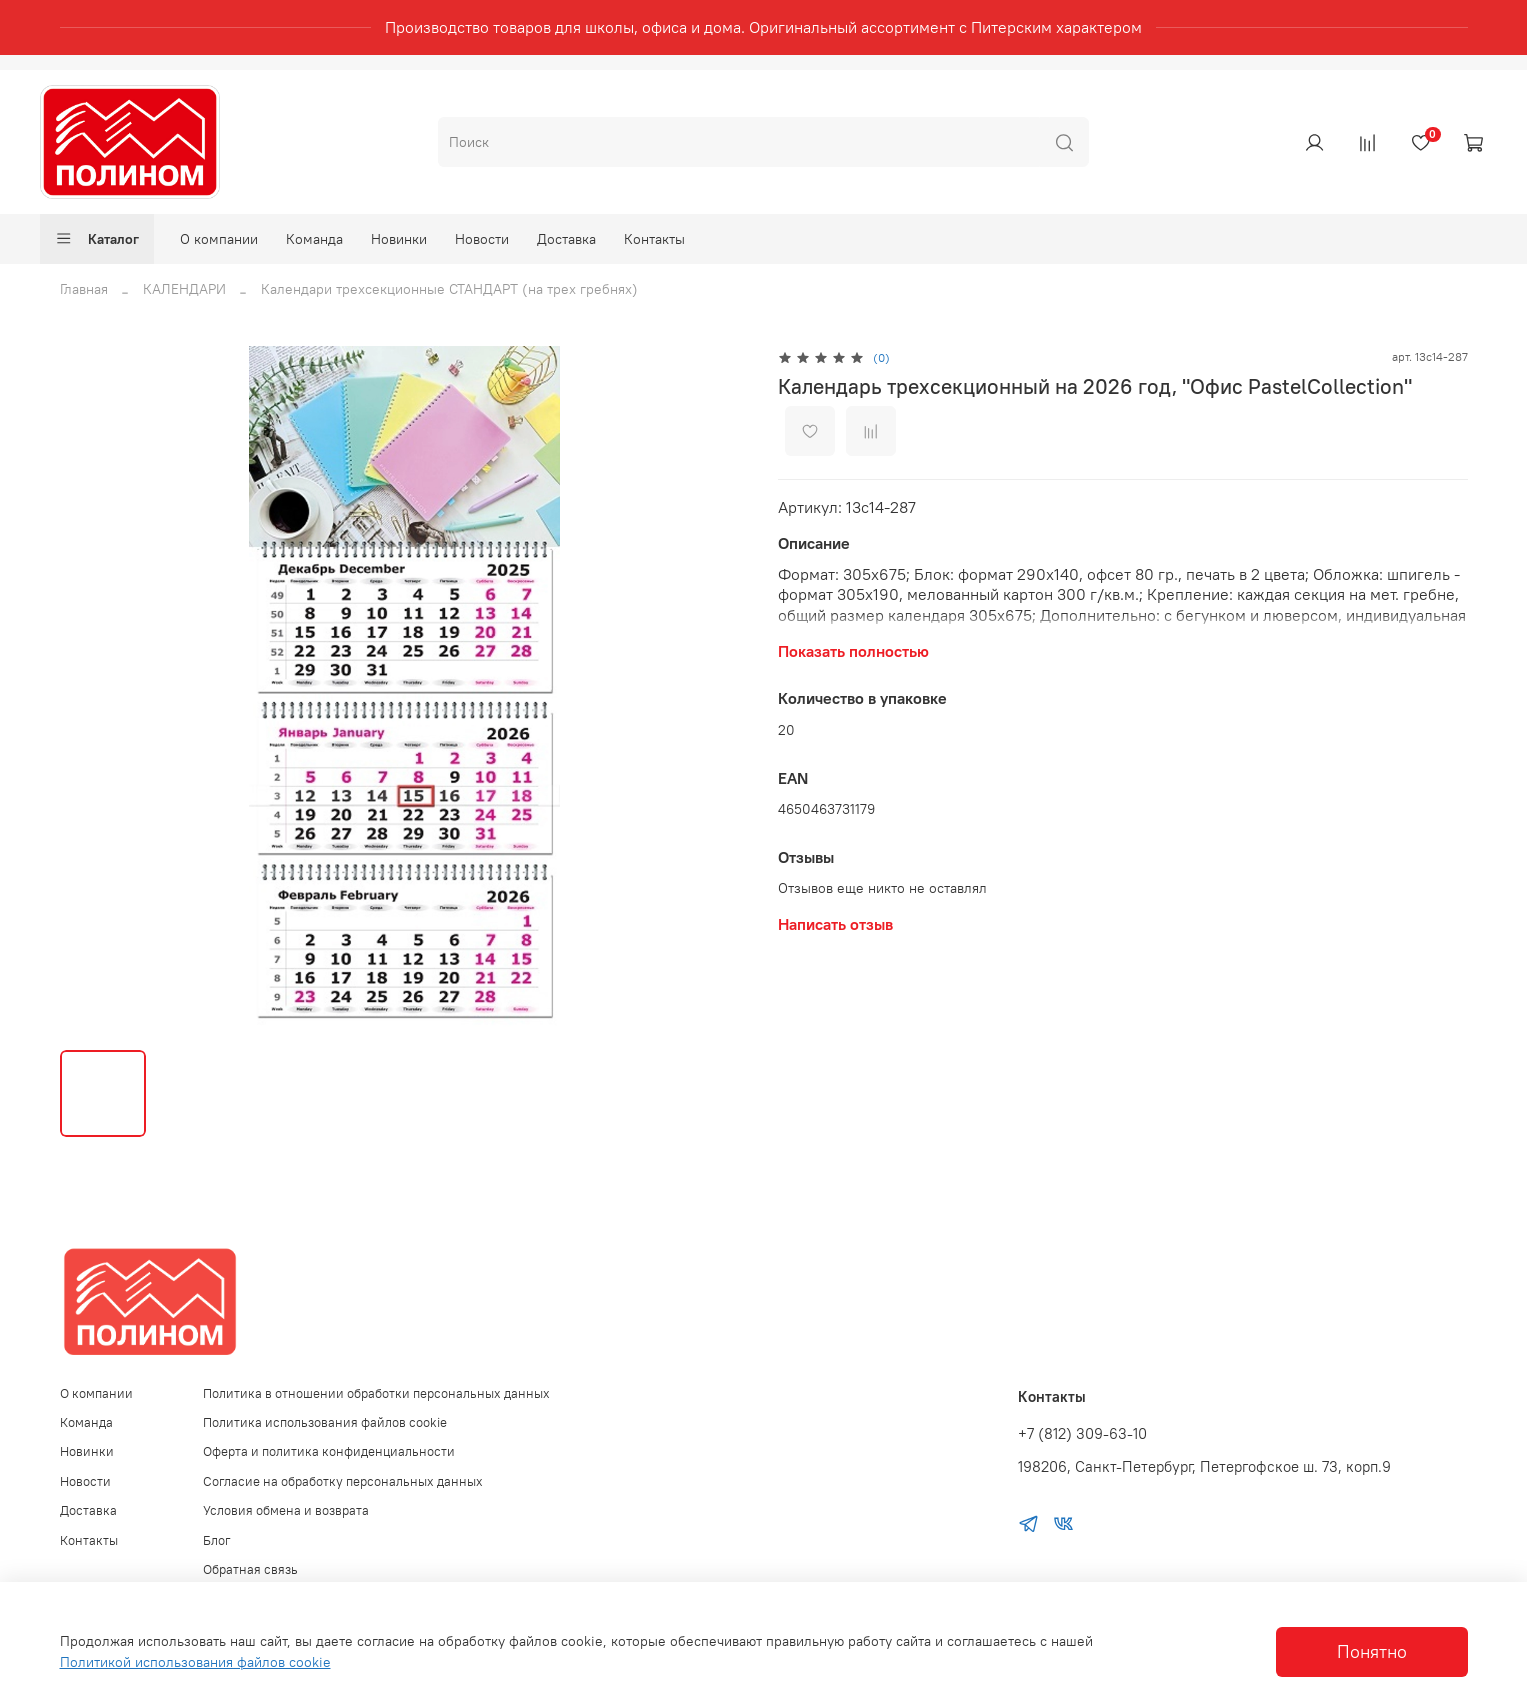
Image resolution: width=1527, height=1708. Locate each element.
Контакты (654, 239)
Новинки (399, 239)
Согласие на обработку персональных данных (343, 1481)
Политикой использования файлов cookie (195, 1662)
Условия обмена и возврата (286, 1510)
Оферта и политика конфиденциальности (329, 1451)
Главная (84, 289)
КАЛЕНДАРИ (184, 289)
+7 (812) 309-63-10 (1082, 1433)
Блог (217, 1540)
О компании (219, 239)
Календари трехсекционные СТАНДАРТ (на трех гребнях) (449, 289)
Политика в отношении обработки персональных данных (376, 1393)
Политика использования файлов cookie (325, 1422)
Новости (482, 239)
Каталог (97, 239)
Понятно (1372, 1652)
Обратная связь (250, 1569)
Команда (314, 239)
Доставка (566, 239)
